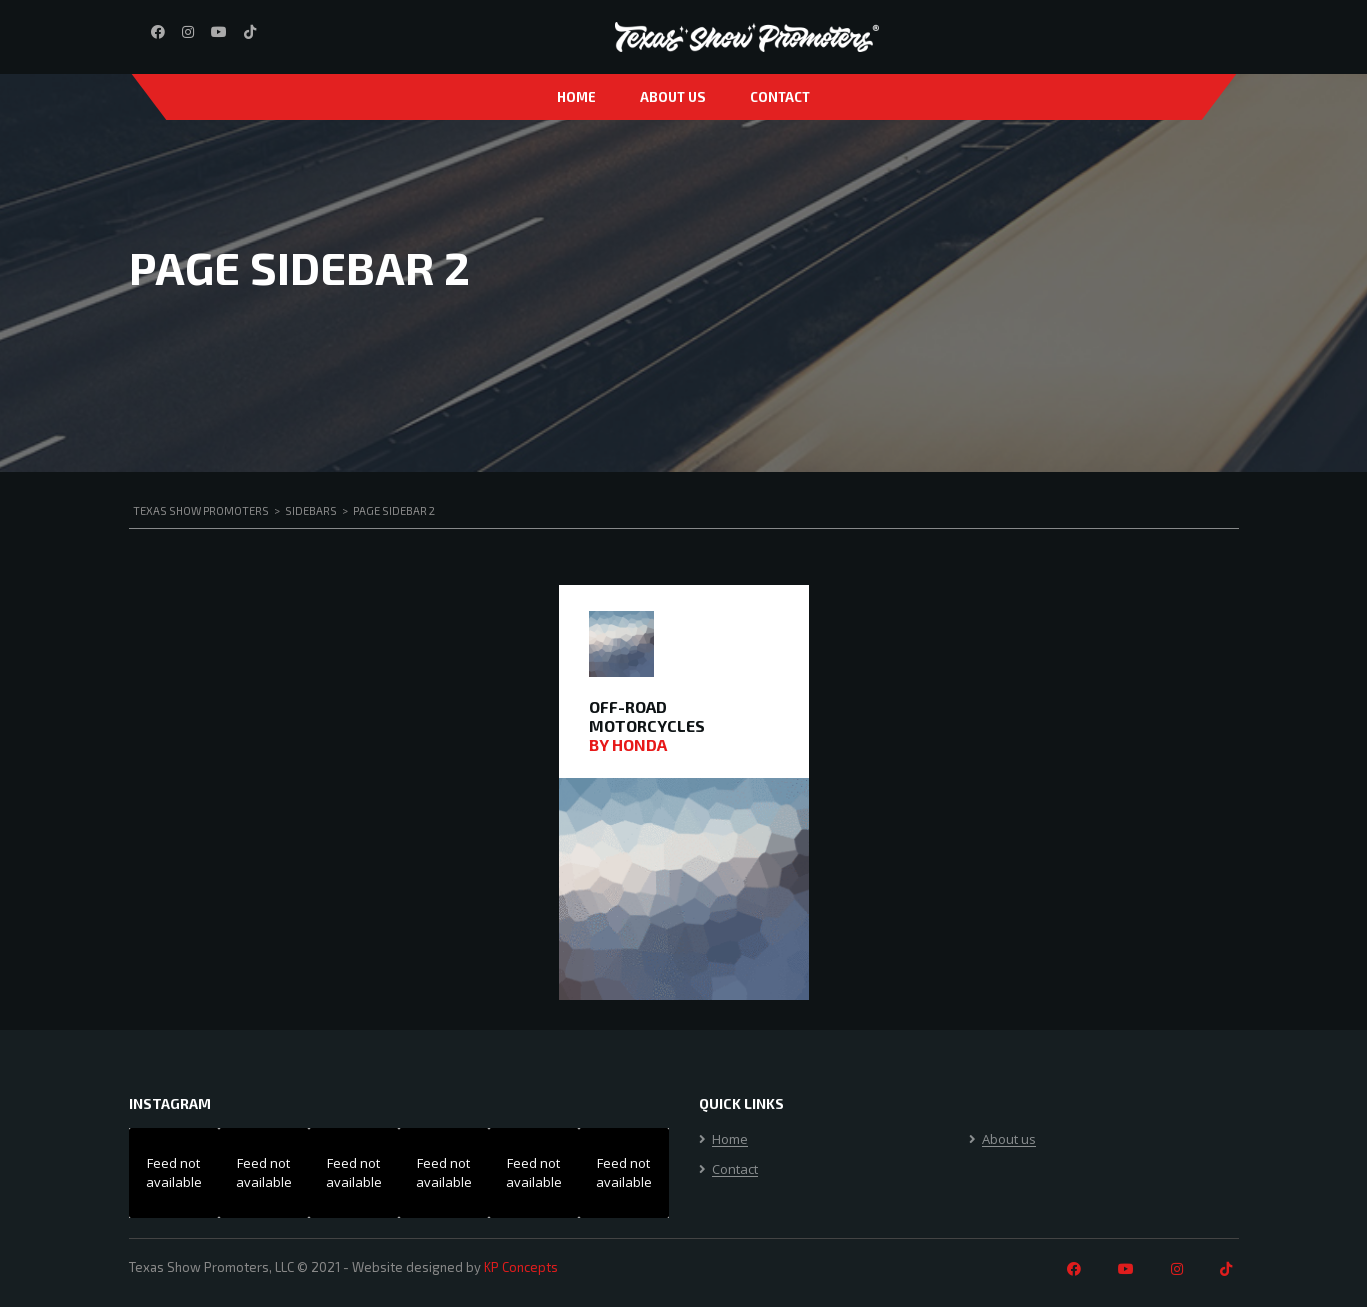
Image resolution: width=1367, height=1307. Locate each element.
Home (576, 97)
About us (673, 97)
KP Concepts (521, 1267)
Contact (780, 97)
